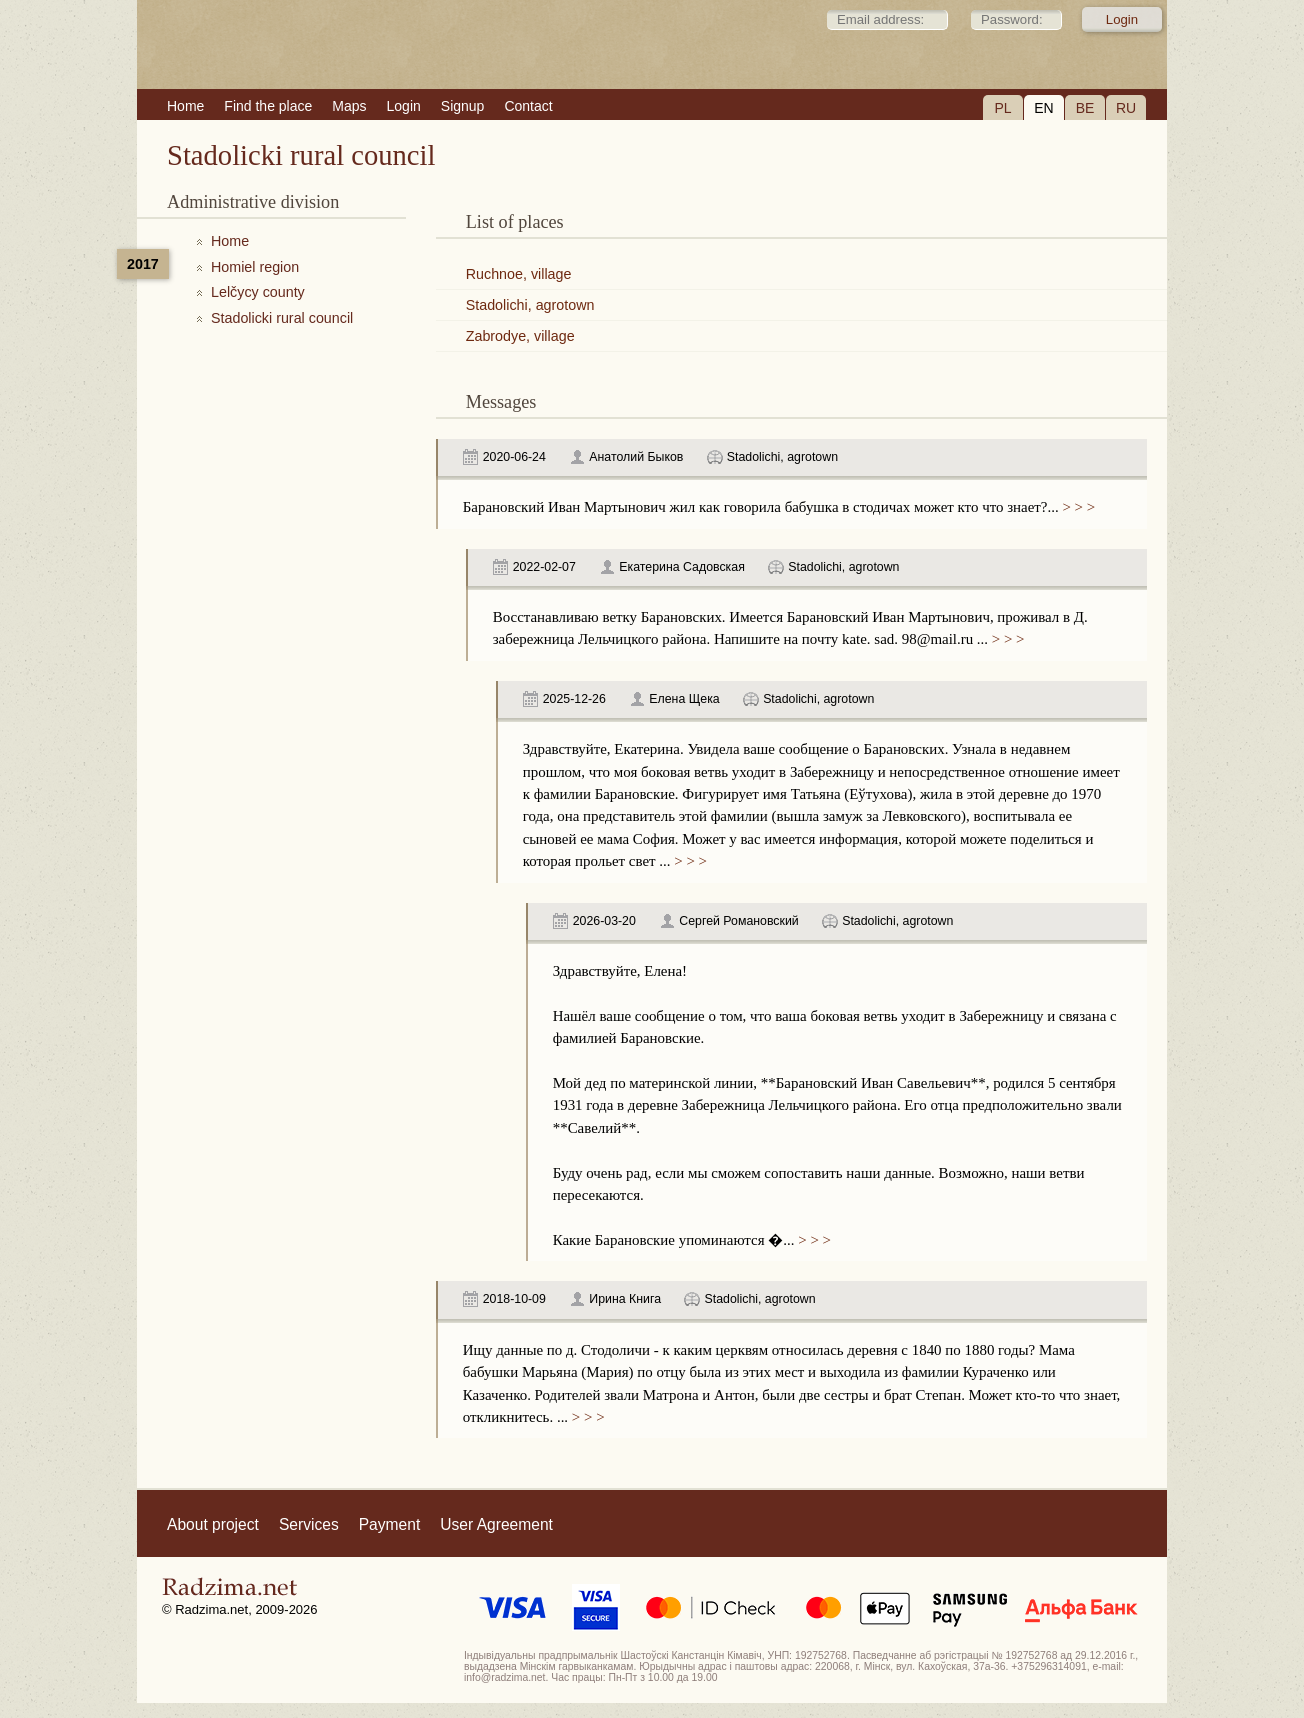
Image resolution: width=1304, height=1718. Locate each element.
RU (1126, 108)
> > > (1077, 507)
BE (1085, 108)
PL (1002, 108)
